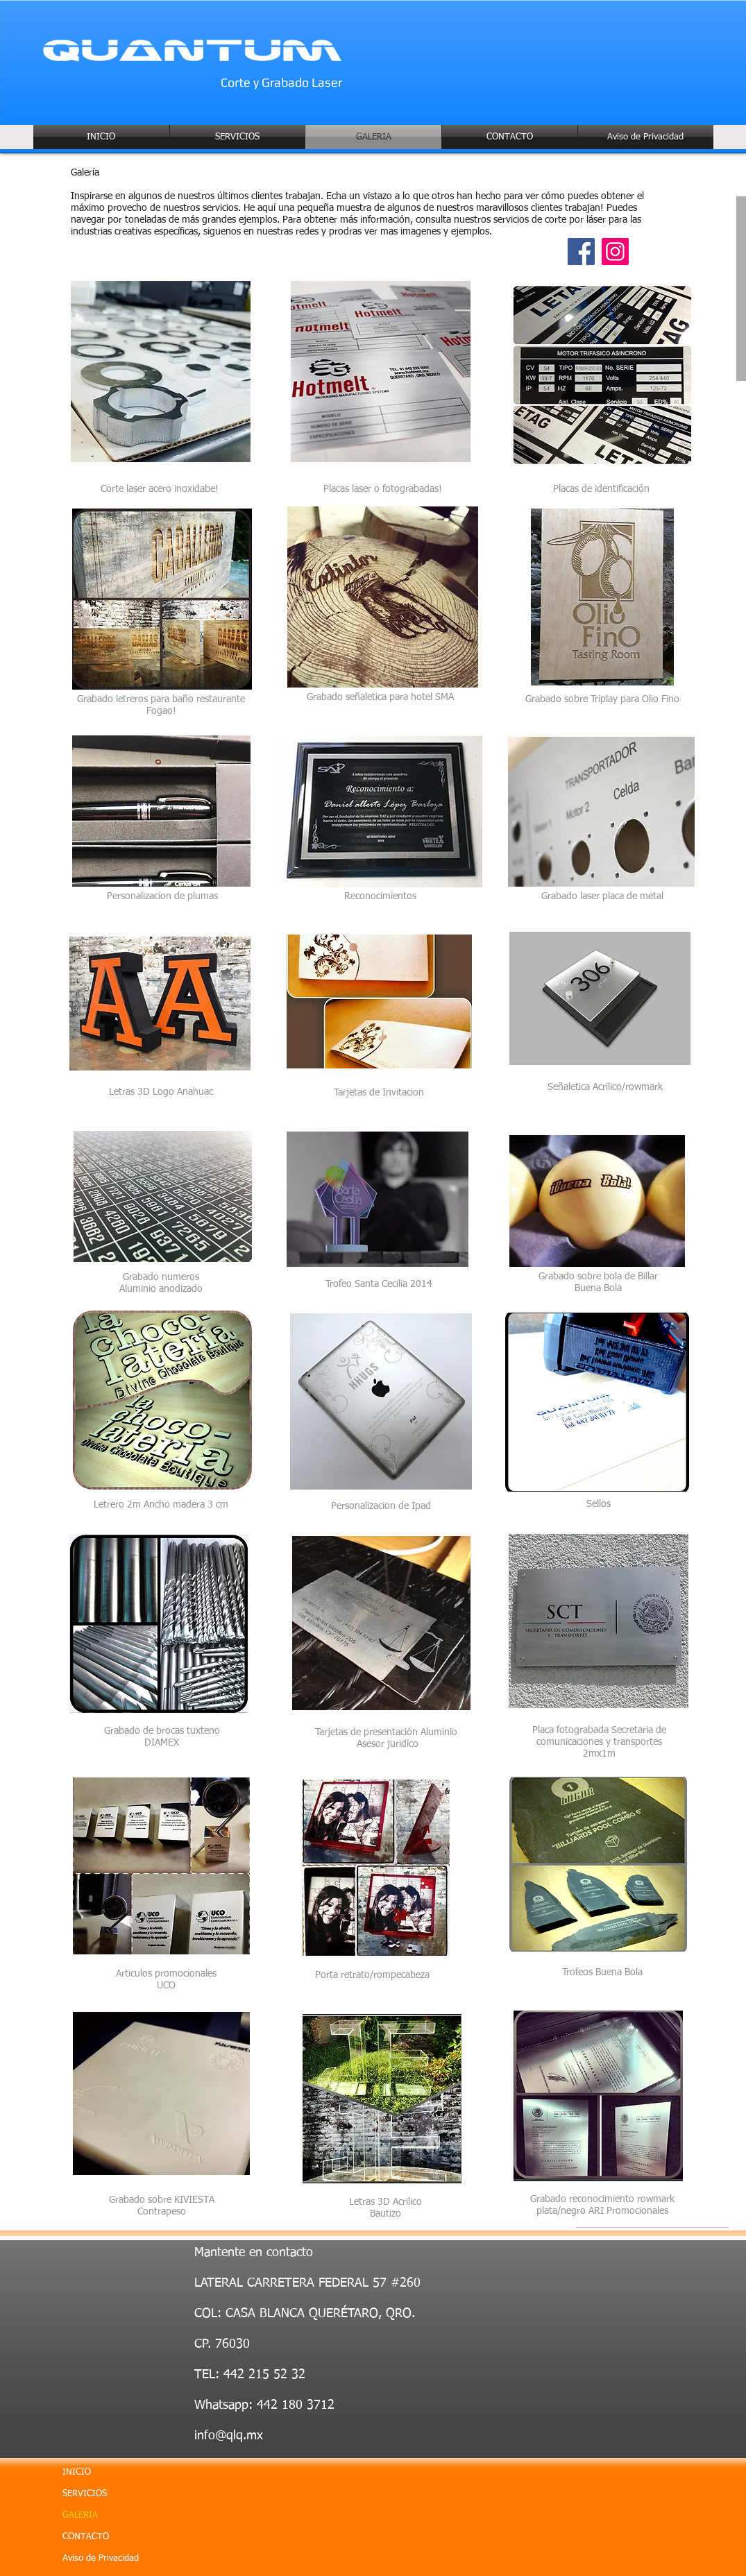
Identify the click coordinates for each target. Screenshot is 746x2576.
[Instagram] (615, 251)
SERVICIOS (84, 2493)
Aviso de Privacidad (100, 2558)
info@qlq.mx (228, 2436)
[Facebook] (581, 251)
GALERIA (80, 2515)
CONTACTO (85, 2536)
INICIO (76, 2472)
